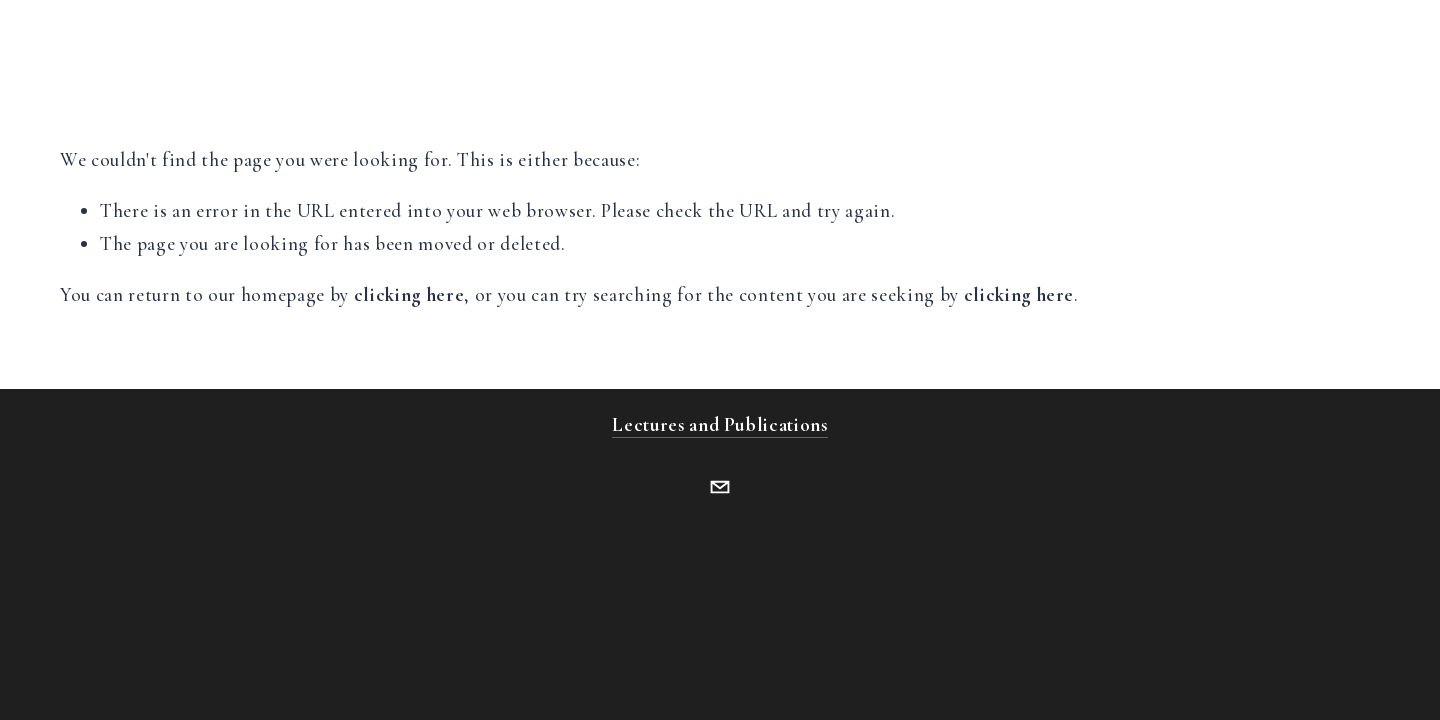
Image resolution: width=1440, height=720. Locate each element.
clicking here (409, 294)
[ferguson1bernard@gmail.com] (720, 487)
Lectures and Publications (720, 424)
